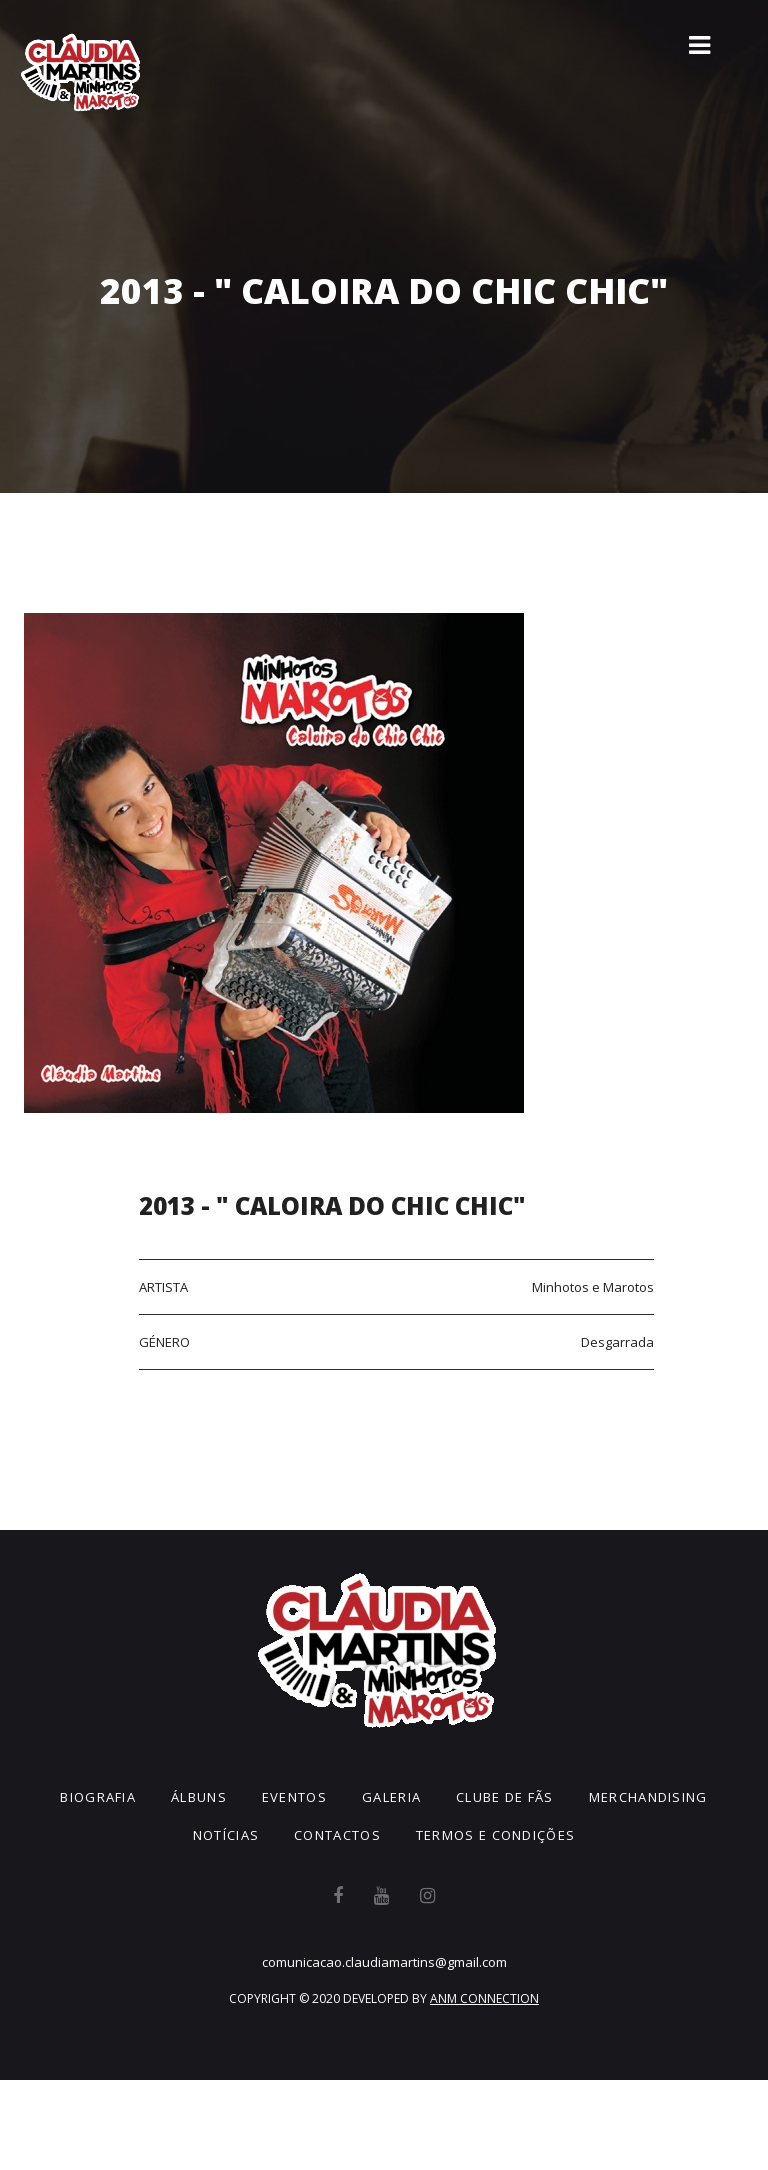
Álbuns (199, 1797)
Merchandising (648, 1797)
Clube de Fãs (505, 1797)
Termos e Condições (495, 1835)
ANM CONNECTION (484, 1998)
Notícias (226, 1835)
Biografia (98, 1797)
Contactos (337, 1835)
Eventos (294, 1797)
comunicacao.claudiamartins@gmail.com (384, 1962)
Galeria (391, 1797)
